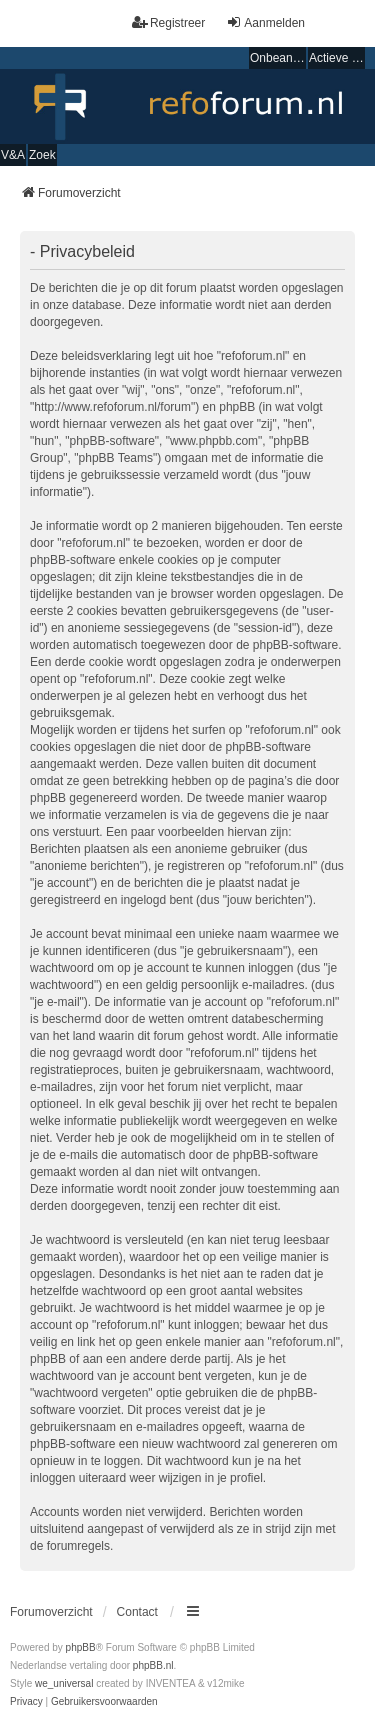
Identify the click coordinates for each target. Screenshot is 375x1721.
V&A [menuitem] (13, 155)
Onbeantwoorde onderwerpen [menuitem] (278, 58)
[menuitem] (26, 1702)
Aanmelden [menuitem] (265, 22)
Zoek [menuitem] (42, 155)
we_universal (64, 1683)
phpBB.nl (153, 1665)
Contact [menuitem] (137, 1612)
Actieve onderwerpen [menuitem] (337, 58)
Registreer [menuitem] (168, 22)
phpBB (81, 1647)
